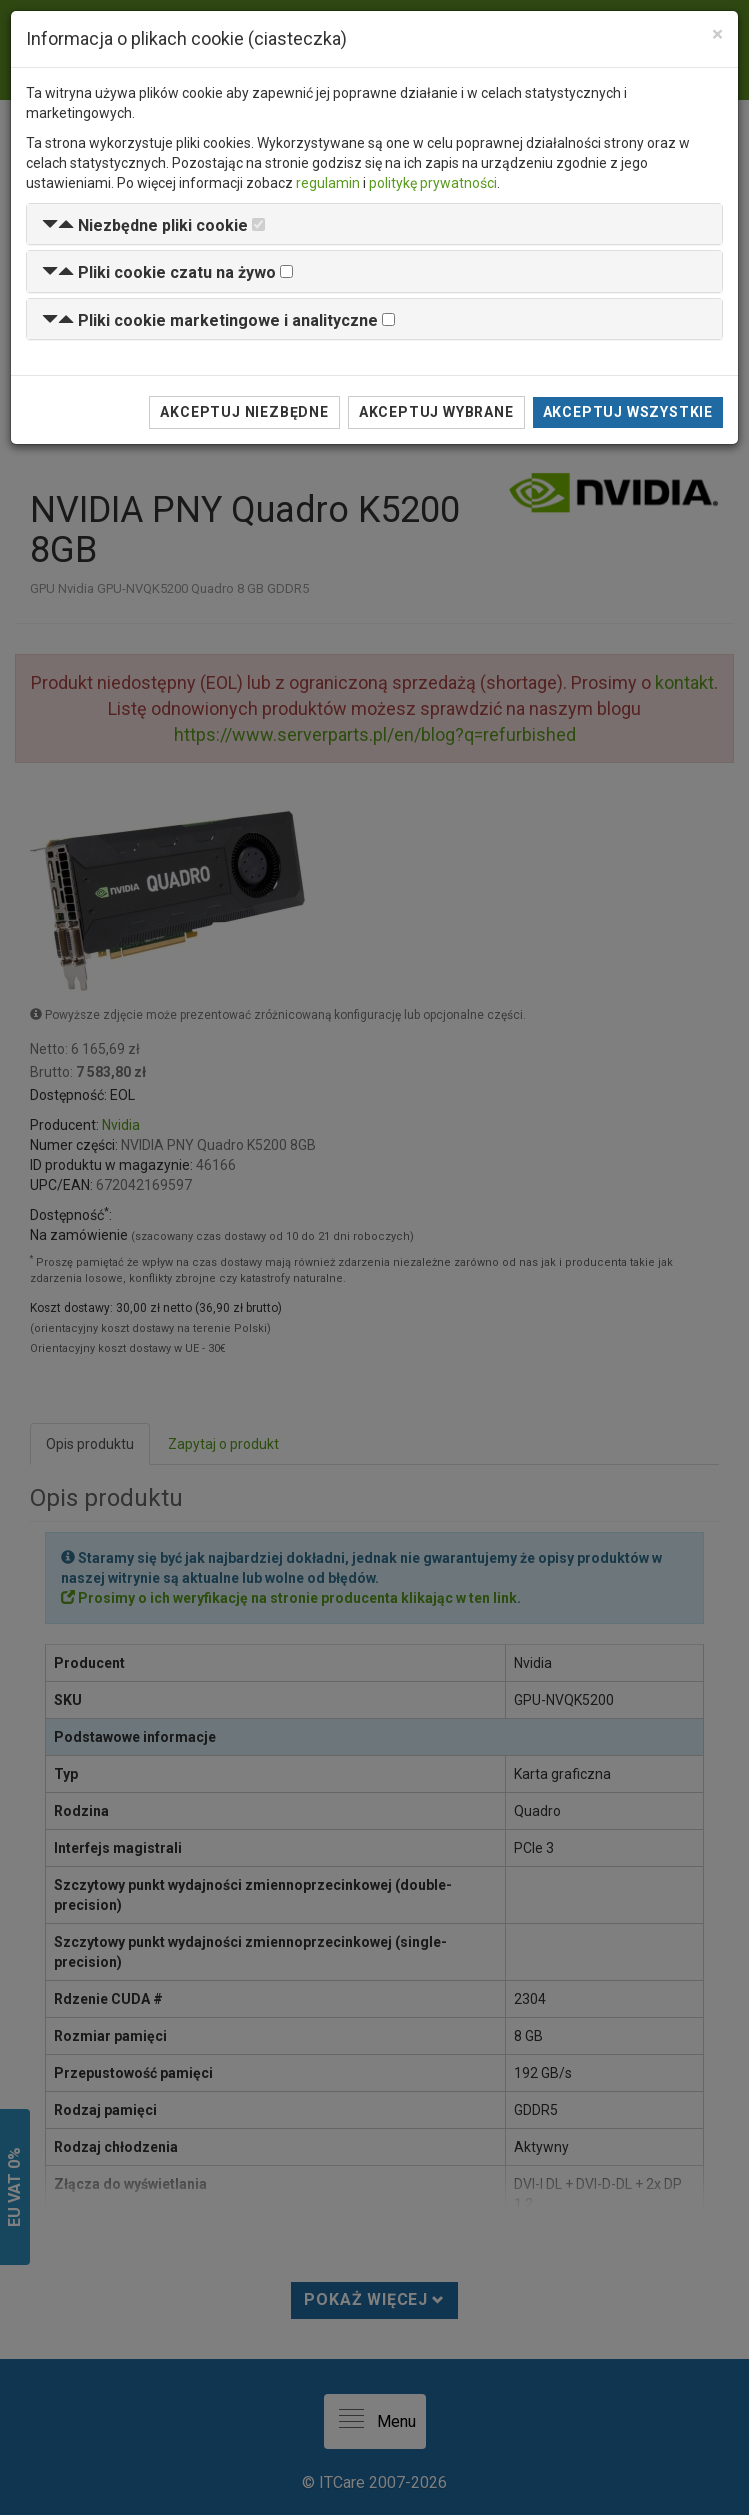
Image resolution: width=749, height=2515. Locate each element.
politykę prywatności (433, 183)
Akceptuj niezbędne (244, 412)
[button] (145, 225)
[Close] (717, 34)
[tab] (374, 224)
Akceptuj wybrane (436, 412)
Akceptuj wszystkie (628, 412)
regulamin (328, 183)
